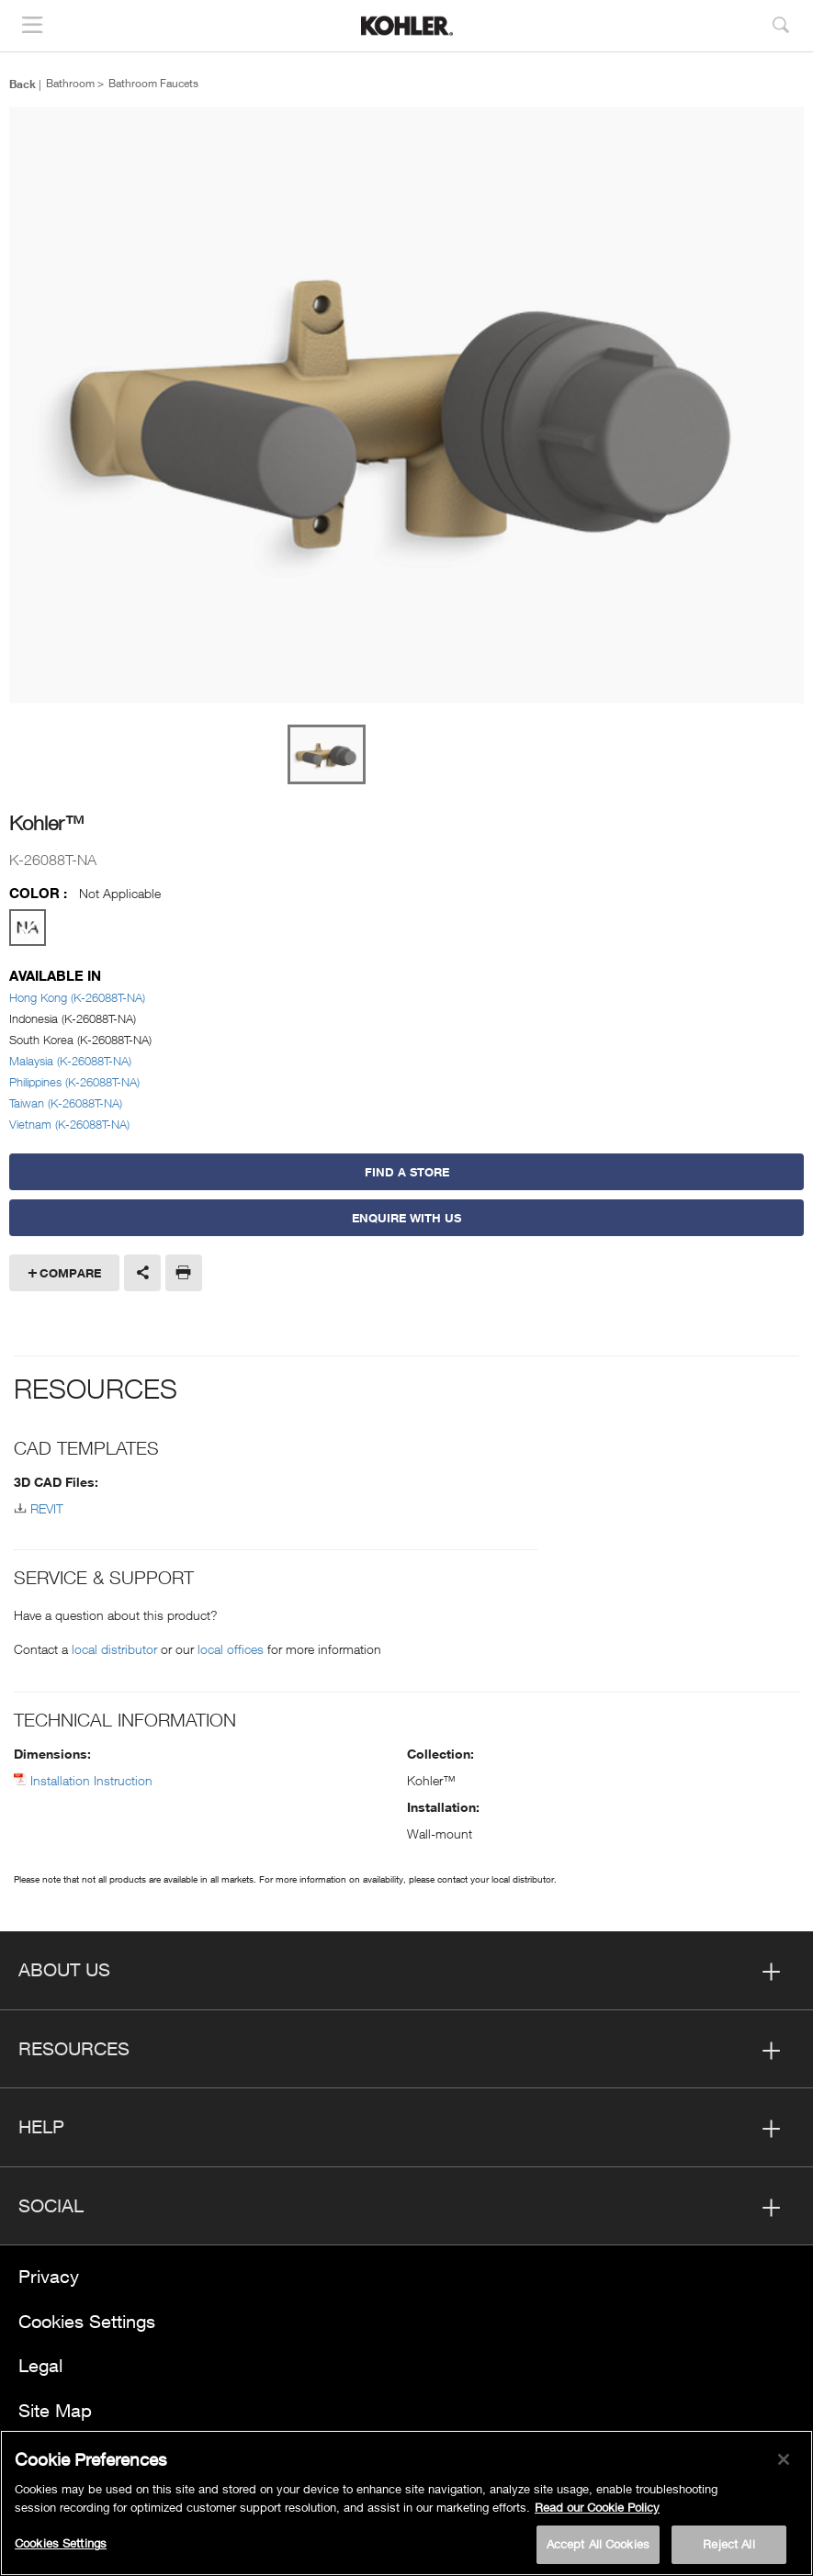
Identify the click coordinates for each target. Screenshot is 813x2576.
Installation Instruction (91, 1780)
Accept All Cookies (598, 2545)
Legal (40, 2365)
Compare (70, 1273)
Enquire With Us (406, 1217)
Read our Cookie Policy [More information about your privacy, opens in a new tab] (597, 2509)
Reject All (728, 2545)
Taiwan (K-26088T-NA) (65, 1103)
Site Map (55, 2410)
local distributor (114, 1649)
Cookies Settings (86, 2321)
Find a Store (407, 1171)
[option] (406, 406)
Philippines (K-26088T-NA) (74, 1081)
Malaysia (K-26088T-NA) (70, 1060)
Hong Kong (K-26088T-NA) (77, 997)
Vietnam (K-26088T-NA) (69, 1124)
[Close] (783, 2461)
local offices (231, 1649)
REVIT (46, 1508)
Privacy (48, 2276)
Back (22, 83)
